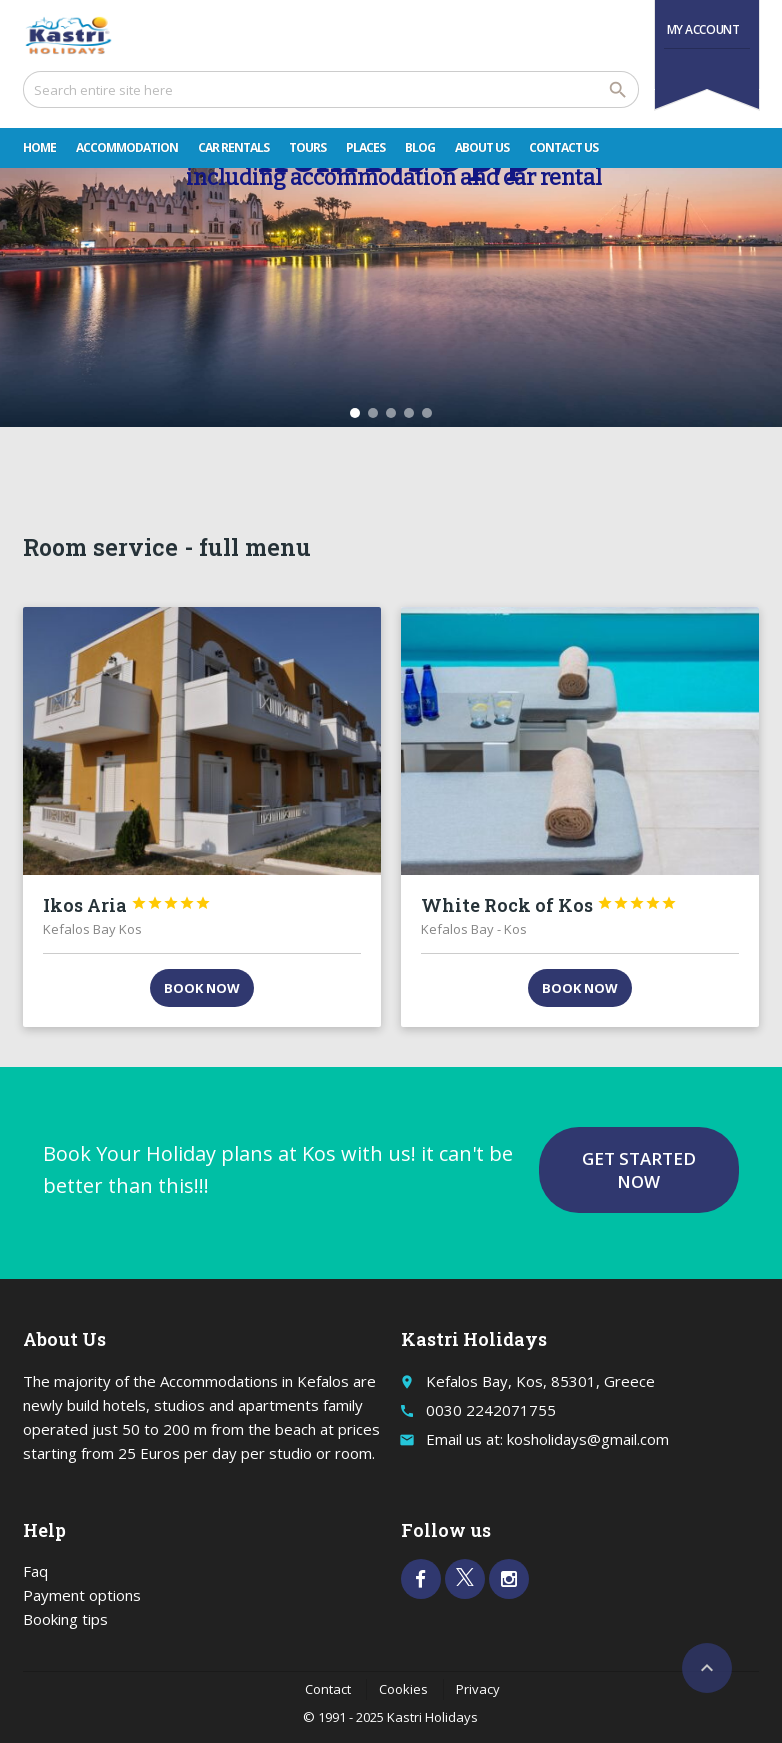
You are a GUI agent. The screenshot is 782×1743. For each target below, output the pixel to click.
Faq (35, 1571)
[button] (355, 413)
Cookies (403, 1689)
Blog (420, 147)
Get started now (639, 1170)
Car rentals (233, 147)
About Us (482, 147)
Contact (328, 1689)
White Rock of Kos (549, 905)
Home (39, 147)
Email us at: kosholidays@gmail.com (547, 1439)
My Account (703, 29)
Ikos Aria (127, 905)
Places (365, 147)
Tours (307, 147)
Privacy (478, 1689)
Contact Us (563, 147)
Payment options (82, 1595)
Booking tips (65, 1619)
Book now (202, 988)
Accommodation (127, 147)
